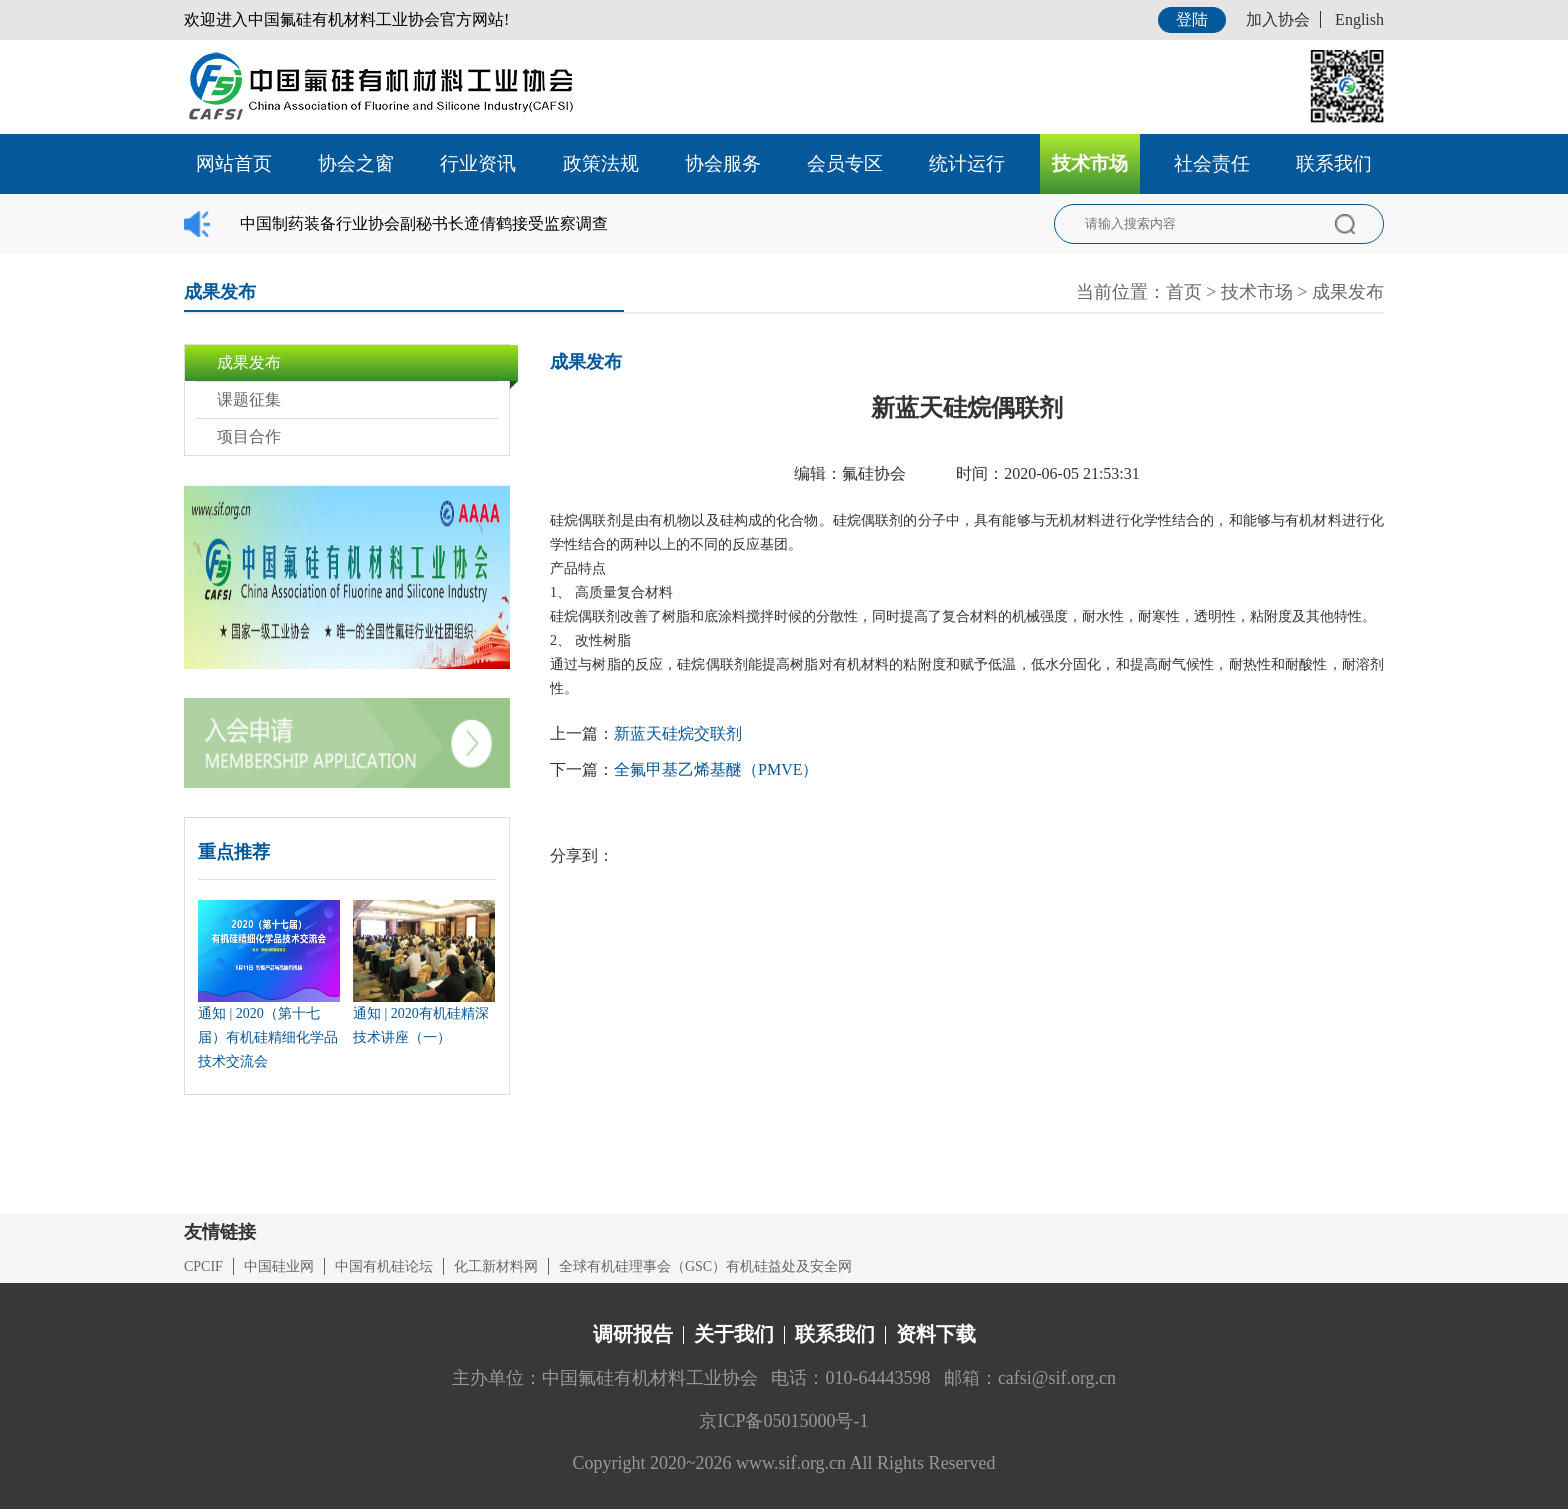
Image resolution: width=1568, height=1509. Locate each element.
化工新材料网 (496, 1266)
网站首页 (234, 163)
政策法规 (601, 163)
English (1359, 19)
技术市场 (1090, 163)
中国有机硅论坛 (384, 1266)
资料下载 (936, 1334)
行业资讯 (478, 163)
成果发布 (1348, 292)
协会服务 (723, 163)
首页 (1184, 292)
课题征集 (249, 399)
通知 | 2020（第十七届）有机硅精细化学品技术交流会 (268, 1037)
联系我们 (1334, 163)
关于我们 (734, 1334)
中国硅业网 (279, 1266)
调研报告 (633, 1334)
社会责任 (1212, 163)
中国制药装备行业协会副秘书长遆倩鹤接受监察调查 (424, 223)
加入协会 (1278, 19)
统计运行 (967, 163)
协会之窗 (356, 163)
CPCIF (203, 1266)
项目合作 (249, 436)
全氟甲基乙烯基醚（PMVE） (716, 769)
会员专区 (845, 163)
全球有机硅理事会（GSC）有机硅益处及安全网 (705, 1266)
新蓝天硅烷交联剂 (678, 733)
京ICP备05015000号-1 (783, 1421)
